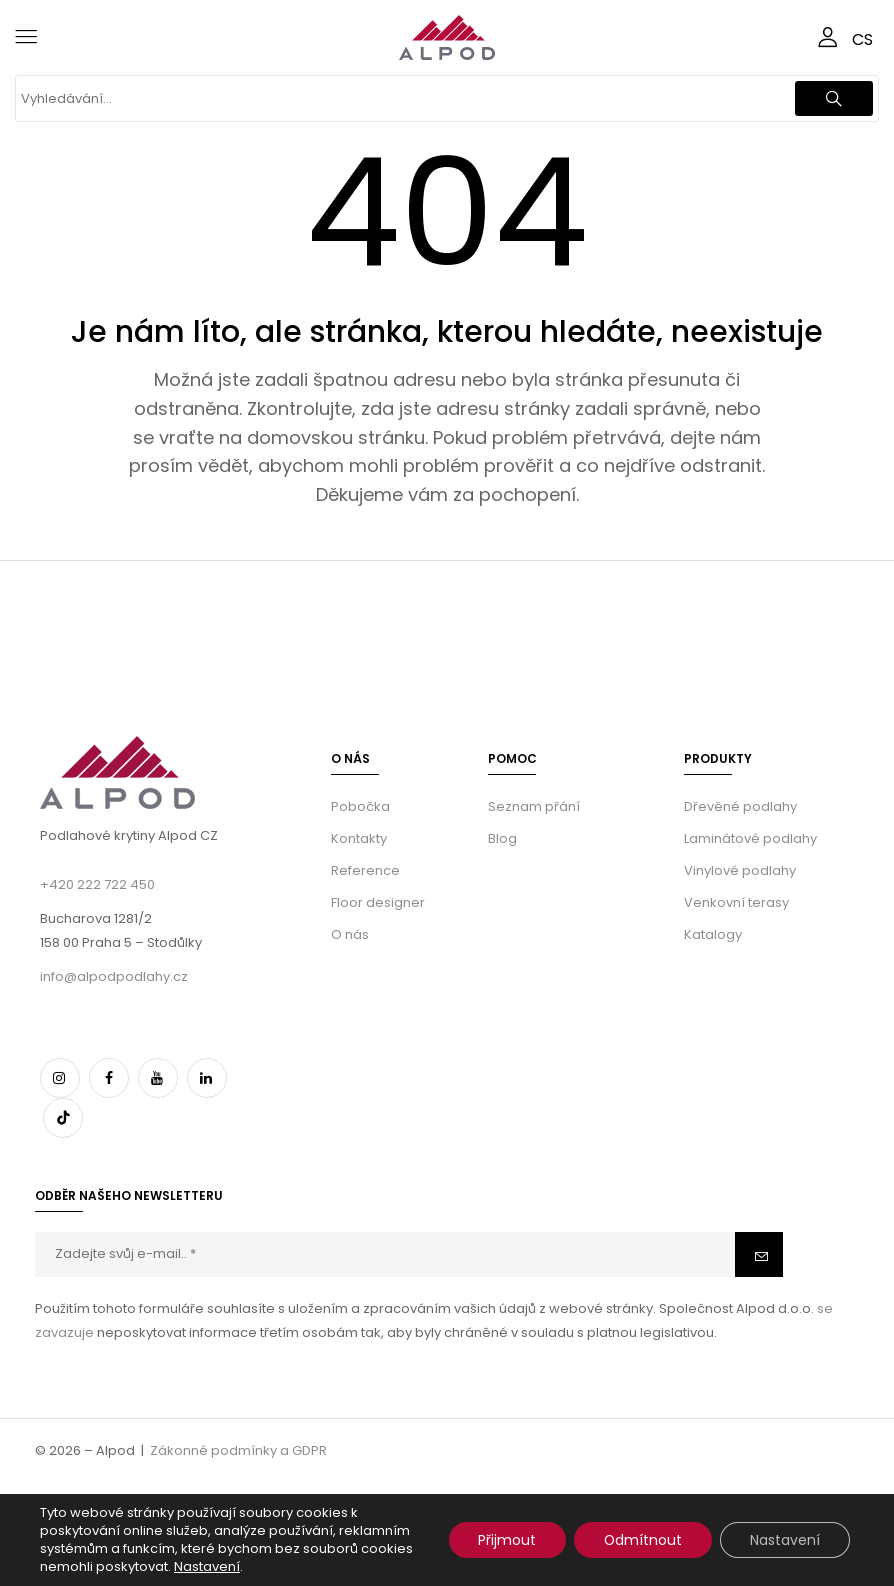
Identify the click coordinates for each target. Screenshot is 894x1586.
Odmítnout (642, 1540)
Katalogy (713, 934)
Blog (502, 838)
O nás (350, 934)
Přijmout (506, 1540)
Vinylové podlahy (740, 870)
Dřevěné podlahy (740, 806)
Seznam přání (534, 806)
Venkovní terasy (736, 902)
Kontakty (359, 838)
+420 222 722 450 (97, 884)
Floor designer (378, 902)
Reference (365, 870)
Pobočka (360, 806)
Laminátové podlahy (750, 838)
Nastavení (207, 1567)
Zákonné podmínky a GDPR (238, 1450)
